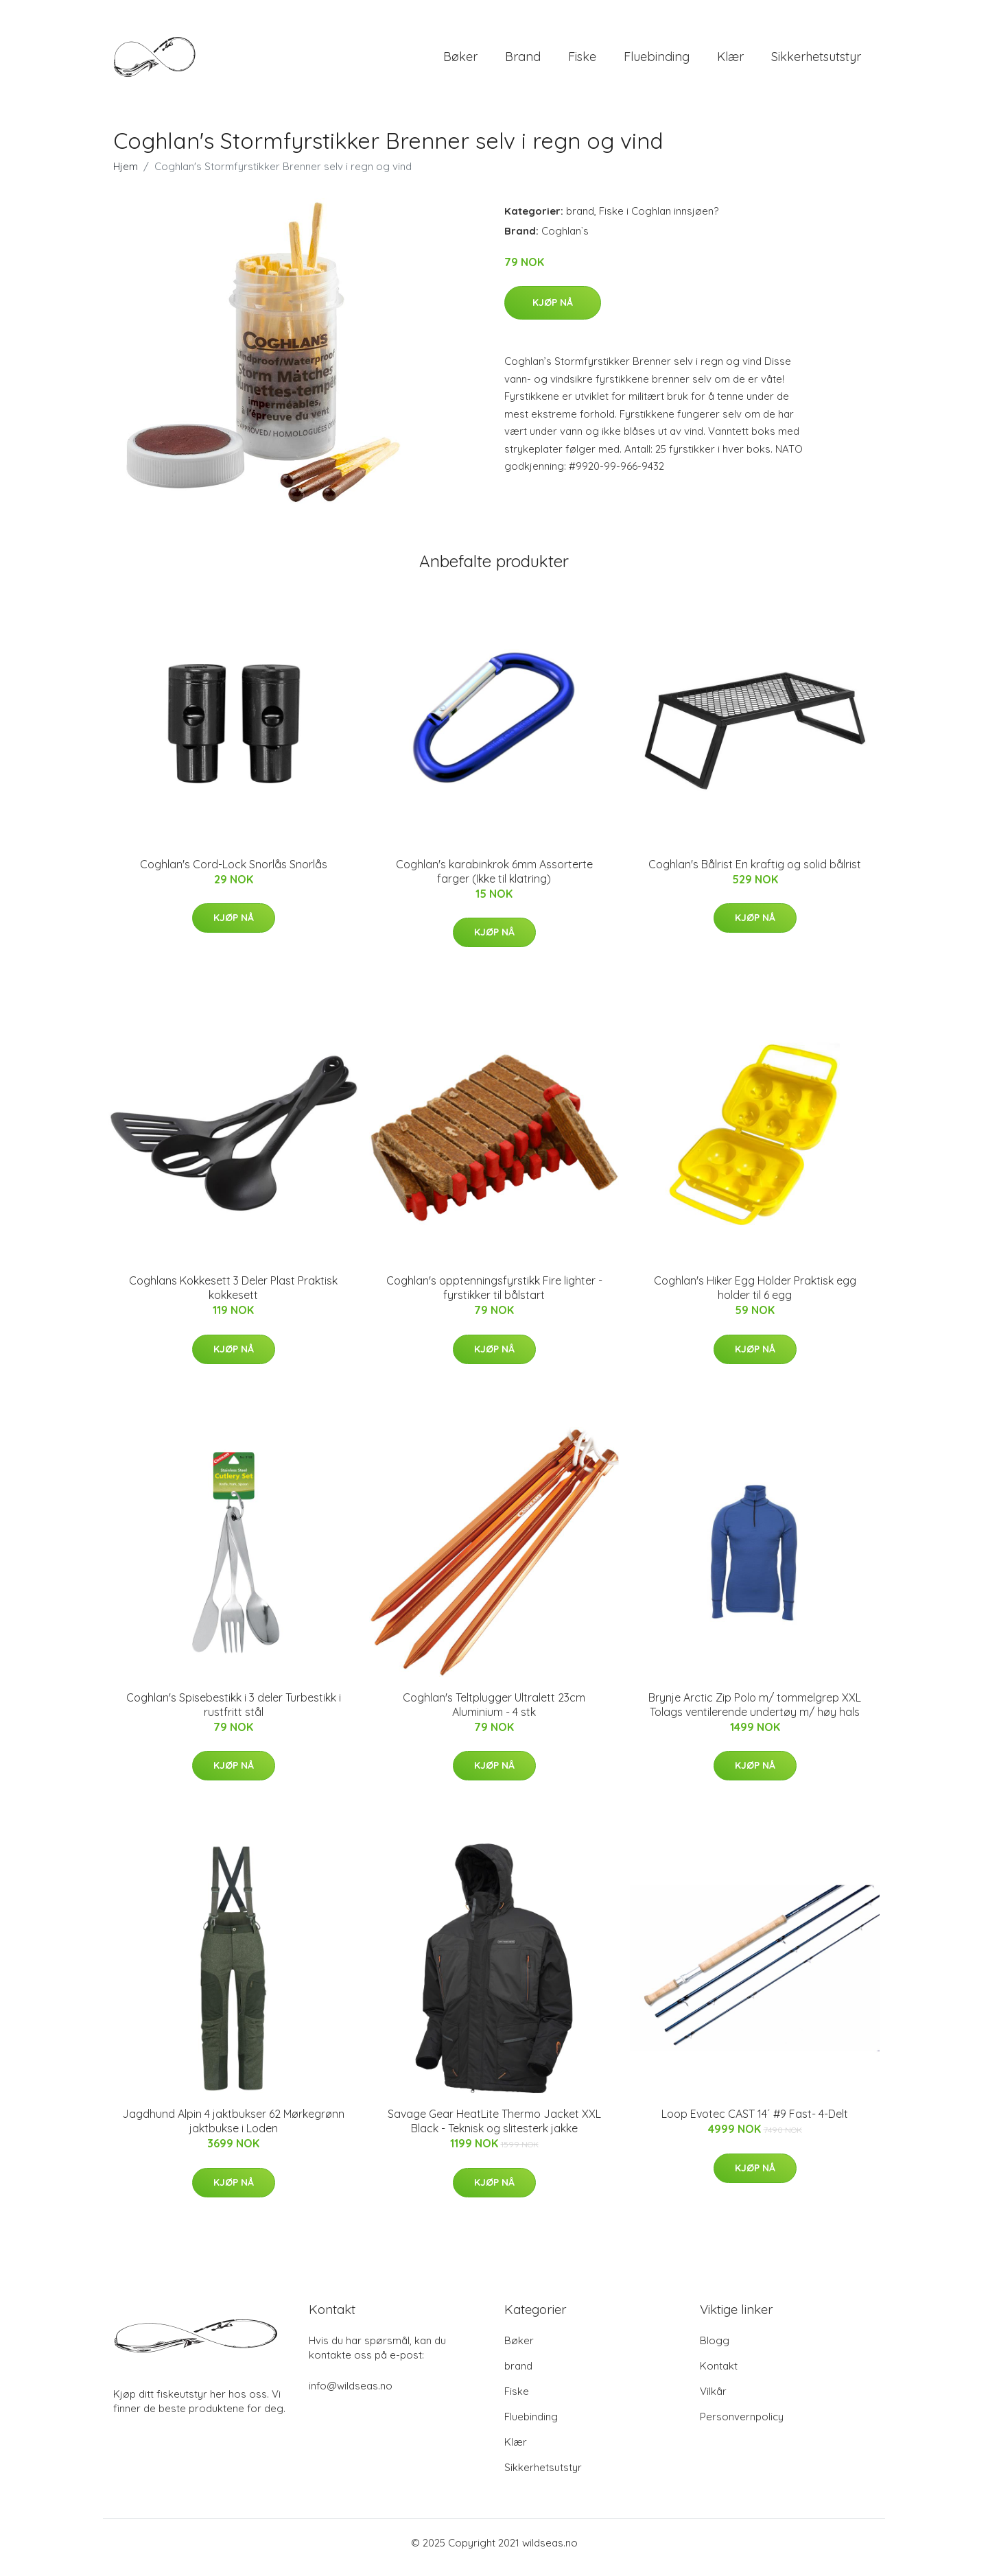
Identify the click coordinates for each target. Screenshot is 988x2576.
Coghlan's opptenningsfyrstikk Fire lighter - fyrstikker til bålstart (494, 1297)
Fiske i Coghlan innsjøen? (658, 220)
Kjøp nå (552, 312)
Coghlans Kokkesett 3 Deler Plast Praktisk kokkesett (233, 1297)
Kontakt (719, 2375)
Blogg (714, 2350)
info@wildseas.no (350, 2395)
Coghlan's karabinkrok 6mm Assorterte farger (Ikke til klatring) (494, 881)
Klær (730, 61)
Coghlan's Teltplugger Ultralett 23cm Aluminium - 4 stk (494, 1714)
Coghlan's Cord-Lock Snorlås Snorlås (233, 874)
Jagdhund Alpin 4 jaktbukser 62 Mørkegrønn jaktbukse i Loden (233, 2130)
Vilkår (713, 2400)
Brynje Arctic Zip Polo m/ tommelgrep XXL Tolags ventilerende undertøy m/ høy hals (754, 1714)
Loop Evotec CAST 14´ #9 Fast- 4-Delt (754, 2123)
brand (523, 61)
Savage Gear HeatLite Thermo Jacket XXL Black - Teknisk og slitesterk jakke (494, 2130)
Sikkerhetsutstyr (816, 61)
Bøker (460, 61)
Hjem (125, 175)
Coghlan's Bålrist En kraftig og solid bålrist (754, 874)
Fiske (582, 61)
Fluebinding (657, 61)
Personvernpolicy (742, 2426)
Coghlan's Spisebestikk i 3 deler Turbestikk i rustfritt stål (233, 1714)
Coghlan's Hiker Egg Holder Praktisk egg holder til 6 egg (755, 1297)
